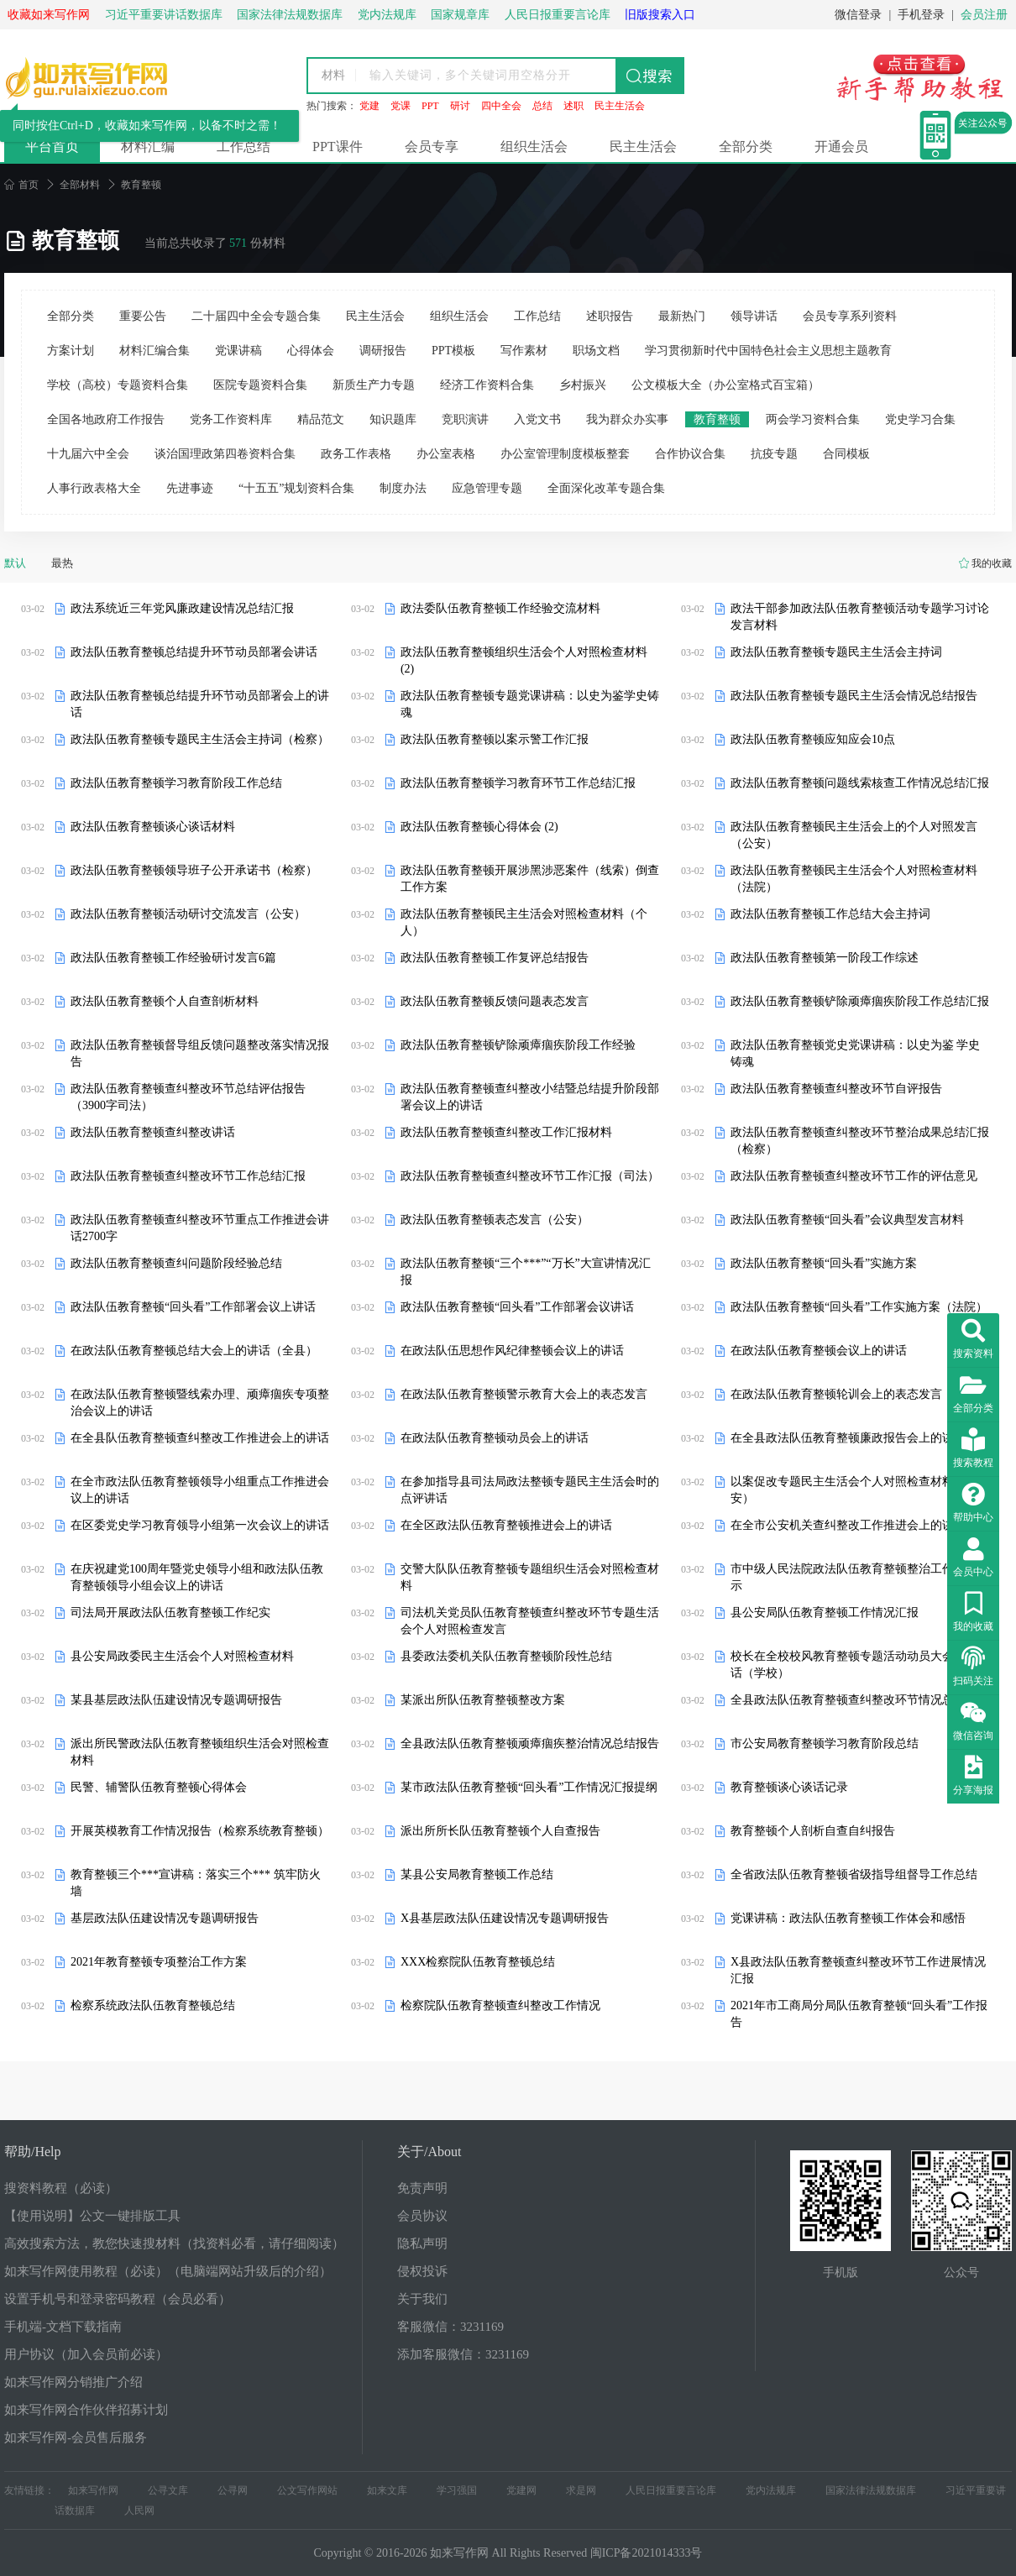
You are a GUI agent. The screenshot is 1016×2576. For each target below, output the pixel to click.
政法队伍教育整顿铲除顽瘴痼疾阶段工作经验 (518, 1045)
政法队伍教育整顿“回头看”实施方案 (824, 1263)
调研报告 (382, 350)
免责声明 (422, 2188)
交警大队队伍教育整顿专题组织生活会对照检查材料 (530, 1577)
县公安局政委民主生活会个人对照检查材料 (182, 1656)
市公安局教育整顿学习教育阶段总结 (825, 1743)
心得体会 (310, 350)
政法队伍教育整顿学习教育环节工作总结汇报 (518, 783)
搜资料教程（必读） (61, 2188)
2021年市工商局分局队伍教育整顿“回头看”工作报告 (859, 2014)
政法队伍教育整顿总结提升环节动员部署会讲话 (194, 652)
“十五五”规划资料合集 (296, 488)
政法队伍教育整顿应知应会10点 (813, 739)
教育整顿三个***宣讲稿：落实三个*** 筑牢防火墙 (196, 1883)
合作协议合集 (690, 454)
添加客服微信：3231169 (463, 2354)
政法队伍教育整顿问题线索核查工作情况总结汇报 (860, 783)
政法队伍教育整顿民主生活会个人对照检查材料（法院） (854, 878)
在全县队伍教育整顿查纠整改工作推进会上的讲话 (200, 1438)
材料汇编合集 (154, 350)
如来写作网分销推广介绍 (73, 2382)
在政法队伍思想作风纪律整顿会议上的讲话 (512, 1350)
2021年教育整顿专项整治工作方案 (159, 1962)
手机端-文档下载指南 (63, 2326)
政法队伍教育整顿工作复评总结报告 (495, 957)
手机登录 (921, 14)
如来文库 (387, 2490)
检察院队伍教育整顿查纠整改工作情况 (500, 2005)
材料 (333, 75)
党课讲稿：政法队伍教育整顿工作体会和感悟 (848, 1918)
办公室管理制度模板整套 (565, 454)
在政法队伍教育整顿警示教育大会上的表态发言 (524, 1394)
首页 (21, 185)
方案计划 (70, 350)
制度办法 (403, 488)
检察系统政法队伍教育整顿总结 (153, 2005)
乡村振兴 (582, 385)
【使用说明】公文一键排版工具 (92, 2216)
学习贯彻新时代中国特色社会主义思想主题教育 (768, 350)
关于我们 (422, 2299)
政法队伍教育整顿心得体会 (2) (479, 826)
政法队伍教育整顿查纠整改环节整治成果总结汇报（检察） (860, 1140)
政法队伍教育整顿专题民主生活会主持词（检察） (200, 739)
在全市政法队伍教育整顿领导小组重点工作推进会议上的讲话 (200, 1490)
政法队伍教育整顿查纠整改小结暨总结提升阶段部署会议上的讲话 (530, 1097)
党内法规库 (771, 2490)
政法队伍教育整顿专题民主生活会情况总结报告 (854, 695)
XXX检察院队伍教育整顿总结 (478, 1962)
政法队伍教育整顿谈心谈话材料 (153, 826)
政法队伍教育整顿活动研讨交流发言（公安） (188, 914)
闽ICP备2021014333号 (646, 2553)
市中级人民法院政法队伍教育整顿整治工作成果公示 (860, 1577)
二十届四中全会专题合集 (256, 316)
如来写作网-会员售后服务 (75, 2437)
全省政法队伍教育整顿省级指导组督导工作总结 (854, 1874)
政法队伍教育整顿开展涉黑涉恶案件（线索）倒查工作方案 (530, 878)
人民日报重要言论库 (671, 2490)
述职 (573, 106)
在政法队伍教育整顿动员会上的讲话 (495, 1438)
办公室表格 (445, 454)
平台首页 (52, 146)
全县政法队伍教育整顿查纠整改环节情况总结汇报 (860, 1700)
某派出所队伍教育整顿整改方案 (483, 1700)
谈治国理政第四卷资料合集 (225, 454)
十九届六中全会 (88, 454)
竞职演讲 (465, 419)
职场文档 (596, 350)
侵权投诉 (422, 2271)
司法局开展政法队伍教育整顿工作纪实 (170, 1612)
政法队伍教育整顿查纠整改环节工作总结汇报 (188, 1176)
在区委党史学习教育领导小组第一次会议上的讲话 (200, 1525)
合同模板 (846, 454)
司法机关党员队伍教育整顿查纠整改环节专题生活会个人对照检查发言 (530, 1621)
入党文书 (537, 419)
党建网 (521, 2490)
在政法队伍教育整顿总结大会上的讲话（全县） (194, 1350)
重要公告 (142, 316)
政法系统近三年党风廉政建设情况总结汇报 (182, 608)
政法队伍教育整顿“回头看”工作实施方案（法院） (859, 1307)
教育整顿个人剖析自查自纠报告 (813, 1831)
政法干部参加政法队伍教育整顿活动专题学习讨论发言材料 (860, 616)
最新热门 (681, 316)
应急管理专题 (487, 488)
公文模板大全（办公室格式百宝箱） (725, 385)
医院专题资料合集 (260, 385)
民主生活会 (619, 106)
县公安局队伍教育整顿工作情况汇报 (825, 1612)
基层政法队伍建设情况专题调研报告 (165, 1918)
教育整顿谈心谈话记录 (789, 1787)
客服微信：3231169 (450, 2326)
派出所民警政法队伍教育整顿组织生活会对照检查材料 (200, 1752)
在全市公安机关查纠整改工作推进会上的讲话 (848, 1525)
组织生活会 (534, 146)
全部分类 (745, 146)
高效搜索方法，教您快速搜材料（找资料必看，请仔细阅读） (174, 2243)
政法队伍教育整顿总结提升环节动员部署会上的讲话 (200, 704)
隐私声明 (422, 2243)
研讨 (460, 106)
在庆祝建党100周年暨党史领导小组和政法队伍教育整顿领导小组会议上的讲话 (197, 1577)
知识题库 (392, 419)
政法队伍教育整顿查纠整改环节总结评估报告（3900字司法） (188, 1097)
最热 (62, 563)
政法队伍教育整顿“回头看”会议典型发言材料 (847, 1219)
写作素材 (523, 350)
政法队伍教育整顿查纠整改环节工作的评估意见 (854, 1176)
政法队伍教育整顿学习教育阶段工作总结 (176, 783)
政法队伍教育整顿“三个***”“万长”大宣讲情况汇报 (526, 1271)
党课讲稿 (238, 350)
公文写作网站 (307, 2490)
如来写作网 (93, 2490)
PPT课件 (337, 146)
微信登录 (858, 14)
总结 (542, 106)
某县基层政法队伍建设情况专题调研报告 (176, 1700)
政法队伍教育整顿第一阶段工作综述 (825, 957)
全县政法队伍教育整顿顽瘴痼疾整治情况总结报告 (530, 1743)
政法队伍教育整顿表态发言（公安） (495, 1219)
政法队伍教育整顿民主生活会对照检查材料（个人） (524, 922)
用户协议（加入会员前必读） (86, 2354)
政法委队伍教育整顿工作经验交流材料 (500, 608)
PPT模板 (453, 350)
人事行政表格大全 (94, 488)
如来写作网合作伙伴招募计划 (86, 2409)
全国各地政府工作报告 (106, 419)
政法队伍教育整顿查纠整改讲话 (153, 1132)
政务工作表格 (356, 454)
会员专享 (431, 146)
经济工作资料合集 (487, 385)
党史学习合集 (920, 419)
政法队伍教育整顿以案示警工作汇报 (495, 739)
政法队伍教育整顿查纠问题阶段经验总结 (176, 1263)
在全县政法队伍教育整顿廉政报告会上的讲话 (848, 1438)
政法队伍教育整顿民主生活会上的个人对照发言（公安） (854, 835)
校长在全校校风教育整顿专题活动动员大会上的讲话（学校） (860, 1664)
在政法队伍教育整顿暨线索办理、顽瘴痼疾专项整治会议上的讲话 (200, 1402)
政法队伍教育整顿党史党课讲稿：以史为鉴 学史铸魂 (856, 1053)
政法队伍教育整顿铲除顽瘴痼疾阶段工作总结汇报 (860, 1001)
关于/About (429, 2151)
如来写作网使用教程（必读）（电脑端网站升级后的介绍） (168, 2271)
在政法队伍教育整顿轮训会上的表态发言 (836, 1394)
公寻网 (232, 2490)
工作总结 (243, 146)
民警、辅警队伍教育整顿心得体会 (159, 1787)
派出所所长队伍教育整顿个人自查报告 (500, 1831)
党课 (400, 106)
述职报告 (609, 316)
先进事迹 (189, 488)
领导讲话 (754, 316)
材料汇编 (148, 146)
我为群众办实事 (627, 419)
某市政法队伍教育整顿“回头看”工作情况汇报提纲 (529, 1787)
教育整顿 (717, 419)
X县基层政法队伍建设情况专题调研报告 (505, 1918)
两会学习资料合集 (813, 419)
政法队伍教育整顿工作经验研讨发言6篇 (173, 957)
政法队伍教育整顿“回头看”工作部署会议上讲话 (193, 1307)
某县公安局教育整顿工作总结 (477, 1874)
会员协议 (422, 2216)
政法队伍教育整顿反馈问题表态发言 (495, 1001)
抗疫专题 (774, 454)
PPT (430, 106)
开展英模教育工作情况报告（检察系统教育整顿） (200, 1831)
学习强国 (457, 2490)
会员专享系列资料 (850, 316)
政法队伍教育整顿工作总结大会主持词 (830, 914)
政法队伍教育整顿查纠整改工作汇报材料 (506, 1132)
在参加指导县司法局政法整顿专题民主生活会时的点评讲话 (530, 1490)
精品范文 (320, 419)
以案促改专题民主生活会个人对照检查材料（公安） (854, 1490)
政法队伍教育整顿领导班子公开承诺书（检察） (194, 870)
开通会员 (841, 146)
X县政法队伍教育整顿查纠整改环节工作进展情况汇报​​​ (858, 1970)
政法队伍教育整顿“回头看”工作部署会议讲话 (517, 1307)
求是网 (581, 2490)
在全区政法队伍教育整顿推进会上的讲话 (506, 1525)
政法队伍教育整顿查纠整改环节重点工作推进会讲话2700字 (200, 1228)
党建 (369, 106)
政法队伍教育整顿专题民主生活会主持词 (836, 652)
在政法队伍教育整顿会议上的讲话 (819, 1350)
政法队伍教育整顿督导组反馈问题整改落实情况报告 (200, 1053)
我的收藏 (991, 563)
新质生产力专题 (374, 385)
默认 (15, 563)
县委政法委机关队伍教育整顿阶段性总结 (506, 1656)
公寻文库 (168, 2490)
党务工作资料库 (231, 419)
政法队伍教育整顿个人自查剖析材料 (165, 1001)
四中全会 (501, 106)
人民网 (139, 2510)
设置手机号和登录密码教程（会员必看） (117, 2299)
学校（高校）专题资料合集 (117, 385)
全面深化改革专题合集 (606, 488)
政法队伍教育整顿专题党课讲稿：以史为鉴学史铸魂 (530, 704)
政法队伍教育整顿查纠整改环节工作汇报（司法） (530, 1176)
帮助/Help (32, 2151)
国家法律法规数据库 (870, 2490)
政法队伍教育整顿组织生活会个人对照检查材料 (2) (524, 660)
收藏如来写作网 (49, 14)
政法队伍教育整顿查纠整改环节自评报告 (836, 1088)
